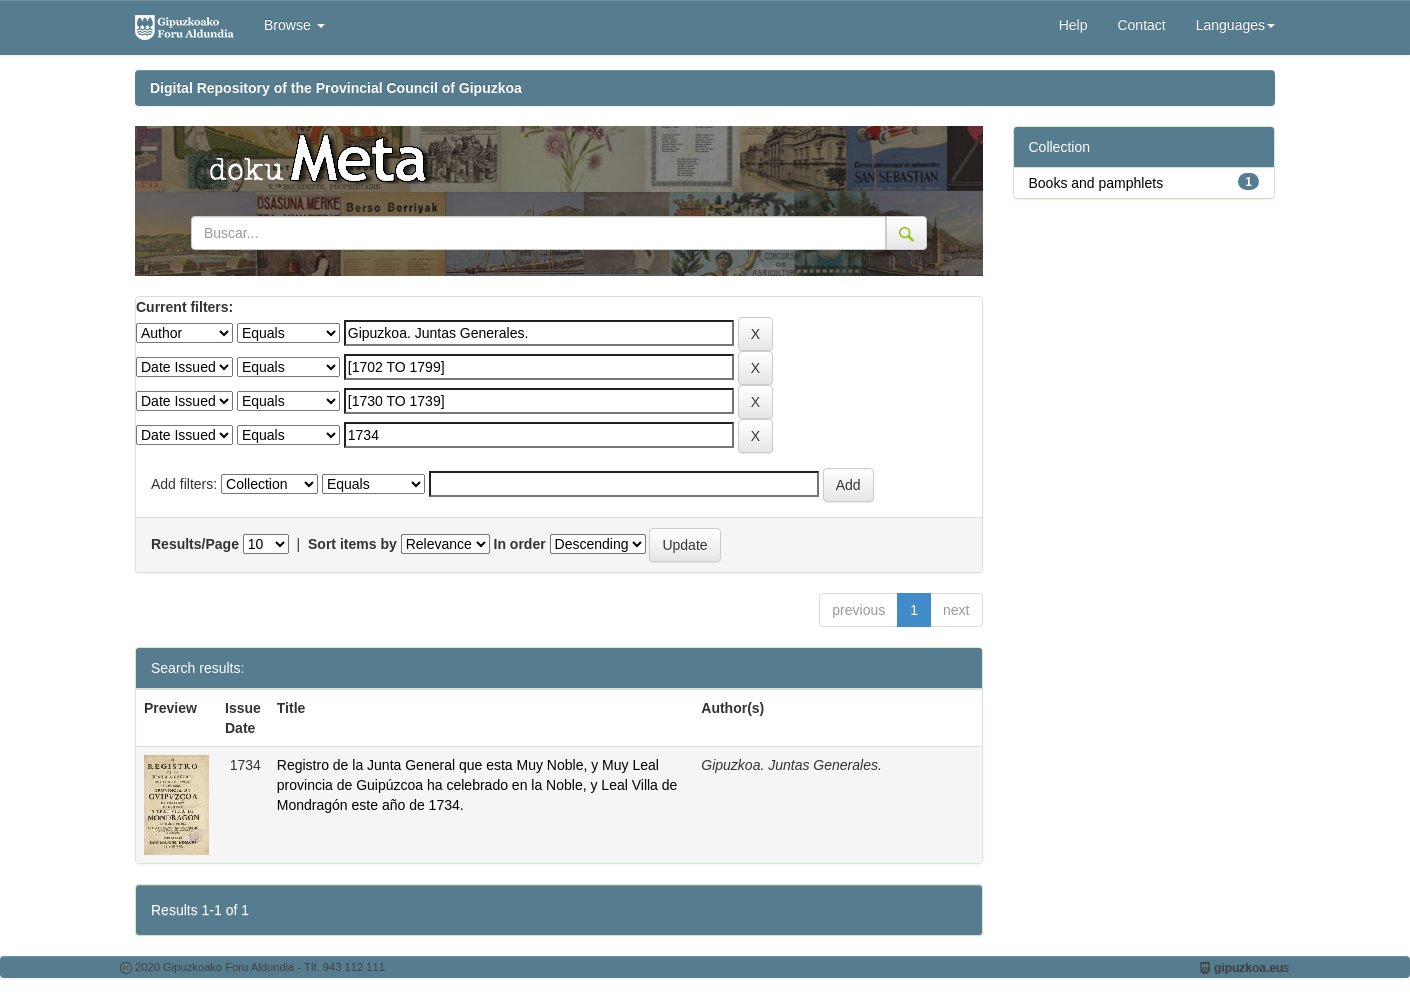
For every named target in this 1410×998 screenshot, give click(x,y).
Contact (1141, 25)
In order (520, 544)
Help (1073, 25)
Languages (1235, 25)
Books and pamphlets (1096, 183)
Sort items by (352, 544)
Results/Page (195, 544)
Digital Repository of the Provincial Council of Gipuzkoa (336, 88)
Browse (294, 25)
